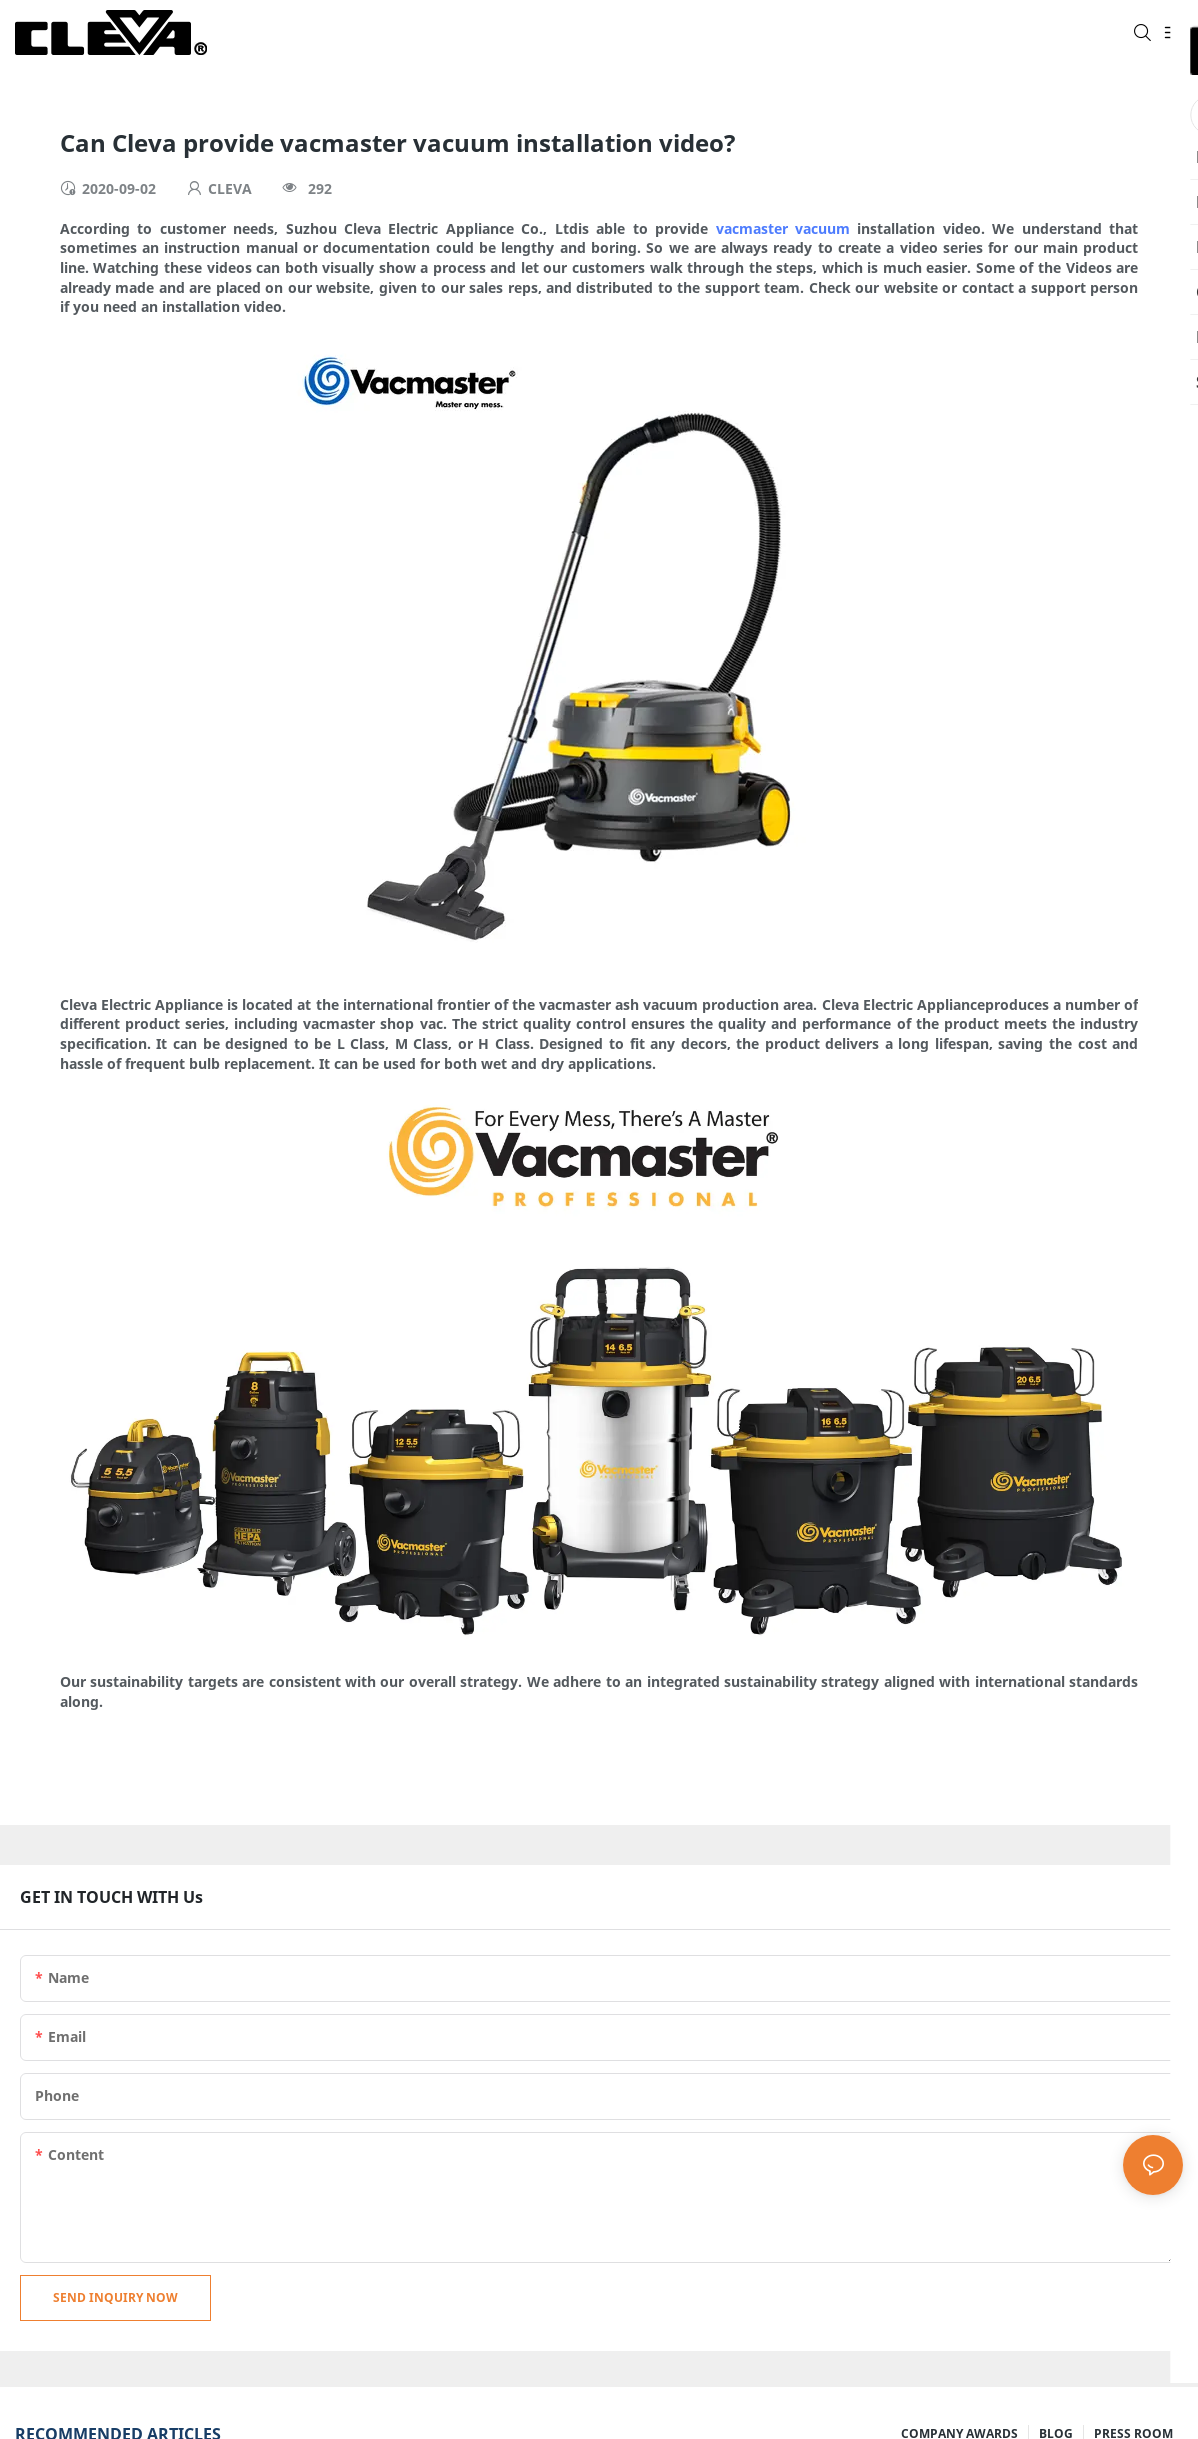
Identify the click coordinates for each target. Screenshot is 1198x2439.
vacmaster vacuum (783, 228)
